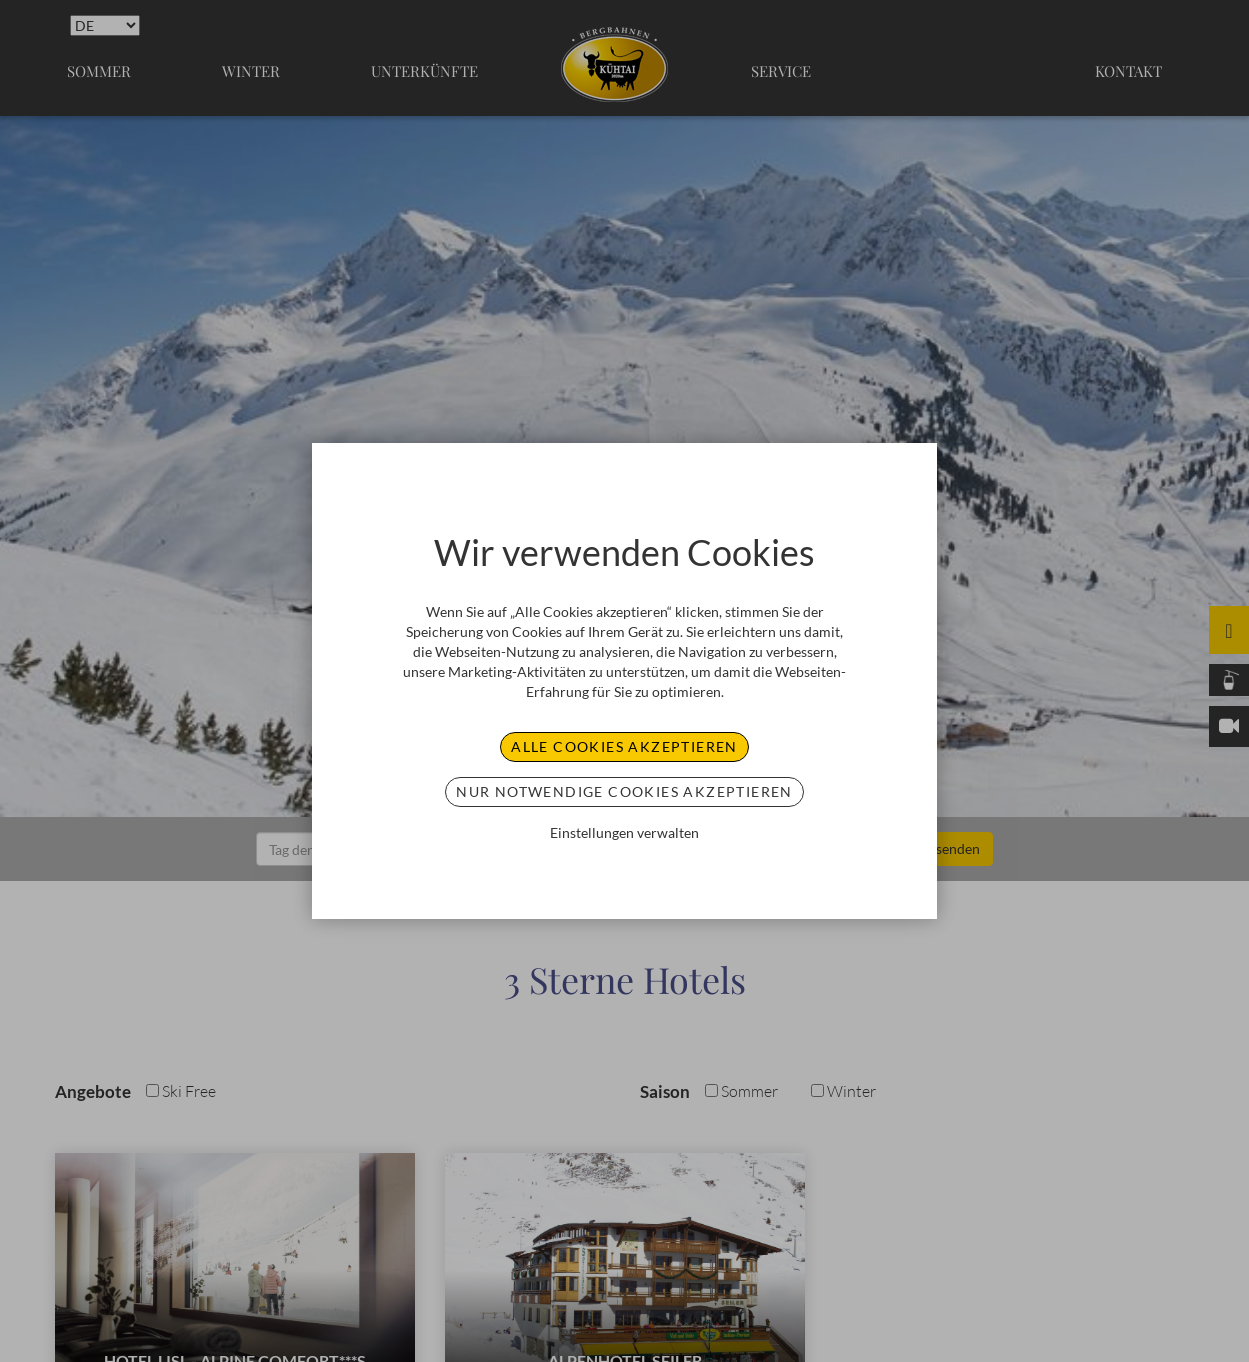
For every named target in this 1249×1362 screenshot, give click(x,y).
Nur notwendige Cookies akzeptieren (624, 791)
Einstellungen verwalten (624, 832)
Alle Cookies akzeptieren (624, 746)
